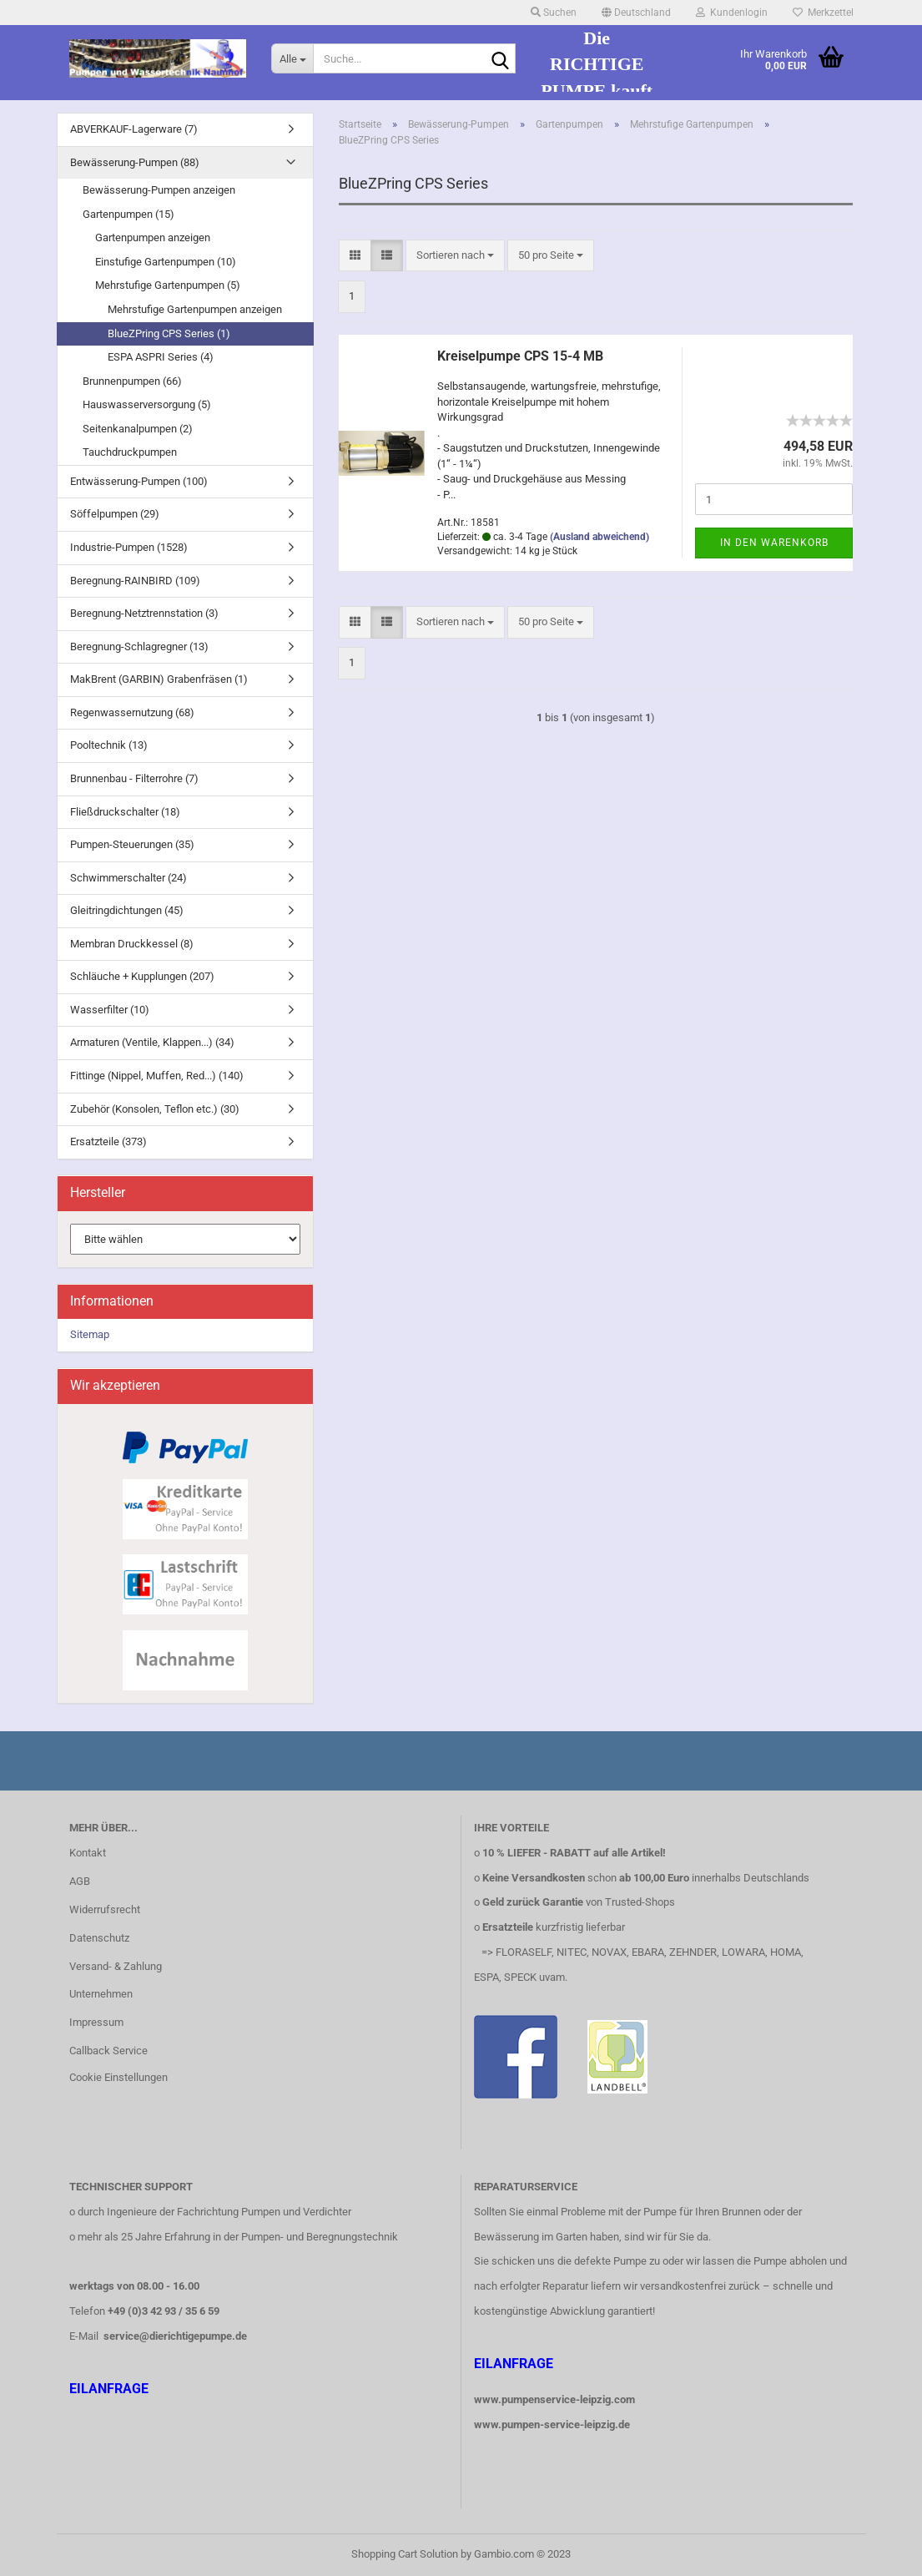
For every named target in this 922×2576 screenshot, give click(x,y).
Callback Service (108, 2050)
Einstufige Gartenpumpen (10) (165, 261)
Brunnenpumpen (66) (132, 381)
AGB (79, 1881)
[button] (636, 12)
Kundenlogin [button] (732, 12)
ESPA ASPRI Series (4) (161, 357)
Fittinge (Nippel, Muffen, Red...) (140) (157, 1075)
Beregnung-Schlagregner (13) (139, 646)
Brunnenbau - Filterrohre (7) (134, 778)
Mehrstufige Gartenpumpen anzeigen (195, 309)
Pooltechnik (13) (109, 745)
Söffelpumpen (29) (114, 514)
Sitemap (89, 1334)
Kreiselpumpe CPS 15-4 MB (520, 356)
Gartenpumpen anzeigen (152, 237)
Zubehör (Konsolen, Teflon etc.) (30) (154, 1109)
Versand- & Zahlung (115, 1966)
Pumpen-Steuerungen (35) (132, 844)
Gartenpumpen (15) (128, 214)
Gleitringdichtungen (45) (127, 910)
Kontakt (87, 1852)
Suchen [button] (554, 12)
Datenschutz (99, 1938)
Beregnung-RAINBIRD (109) (135, 580)
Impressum (96, 2022)
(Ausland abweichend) (599, 537)
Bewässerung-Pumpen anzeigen (159, 190)
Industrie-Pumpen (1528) (129, 547)
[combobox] (455, 256)
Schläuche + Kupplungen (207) (142, 976)
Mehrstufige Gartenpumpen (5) (167, 285)
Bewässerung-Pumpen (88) (134, 162)
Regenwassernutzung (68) (132, 712)
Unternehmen (101, 1994)
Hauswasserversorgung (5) (147, 404)
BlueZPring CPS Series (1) (169, 333)
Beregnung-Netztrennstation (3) (144, 613)
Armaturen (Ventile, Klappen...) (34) (152, 1042)
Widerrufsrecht (104, 1909)
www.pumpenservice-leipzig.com (554, 2399)
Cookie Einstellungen (118, 2077)
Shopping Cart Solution (404, 2554)
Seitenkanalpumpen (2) (138, 428)
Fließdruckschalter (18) (125, 812)
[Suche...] (292, 58)
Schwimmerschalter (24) (128, 877)
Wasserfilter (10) (109, 1009)
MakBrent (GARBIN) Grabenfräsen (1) (159, 679)
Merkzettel (823, 12)
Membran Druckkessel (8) (132, 943)
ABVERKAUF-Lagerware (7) (134, 129)
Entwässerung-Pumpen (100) (139, 481)
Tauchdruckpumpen (130, 452)
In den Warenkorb (774, 542)
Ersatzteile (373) (108, 1141)
